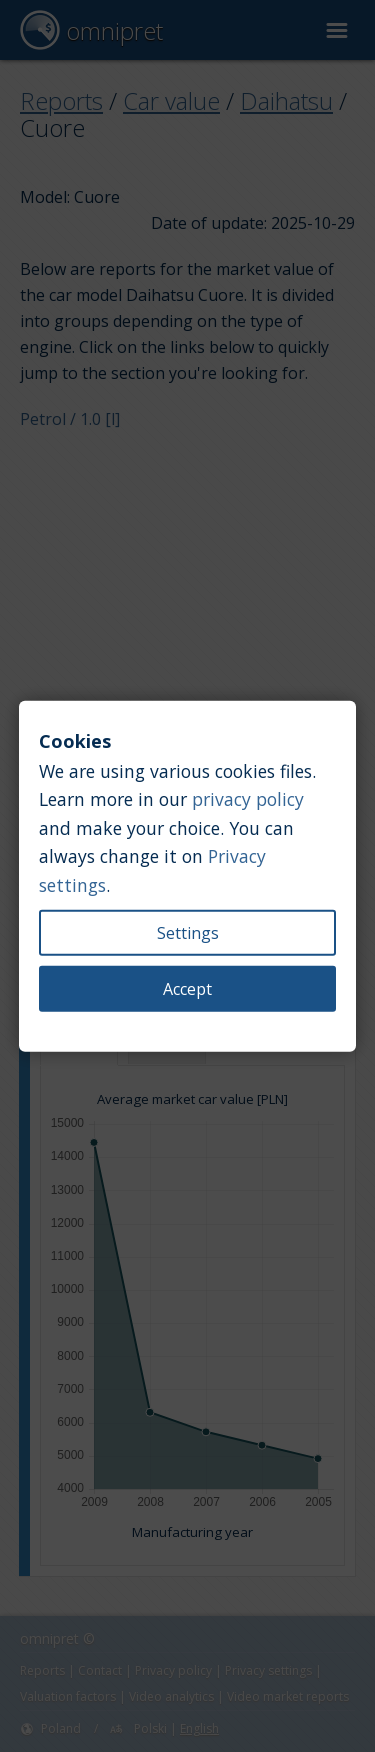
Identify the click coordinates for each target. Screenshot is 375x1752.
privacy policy (248, 799)
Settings (188, 932)
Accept (187, 988)
